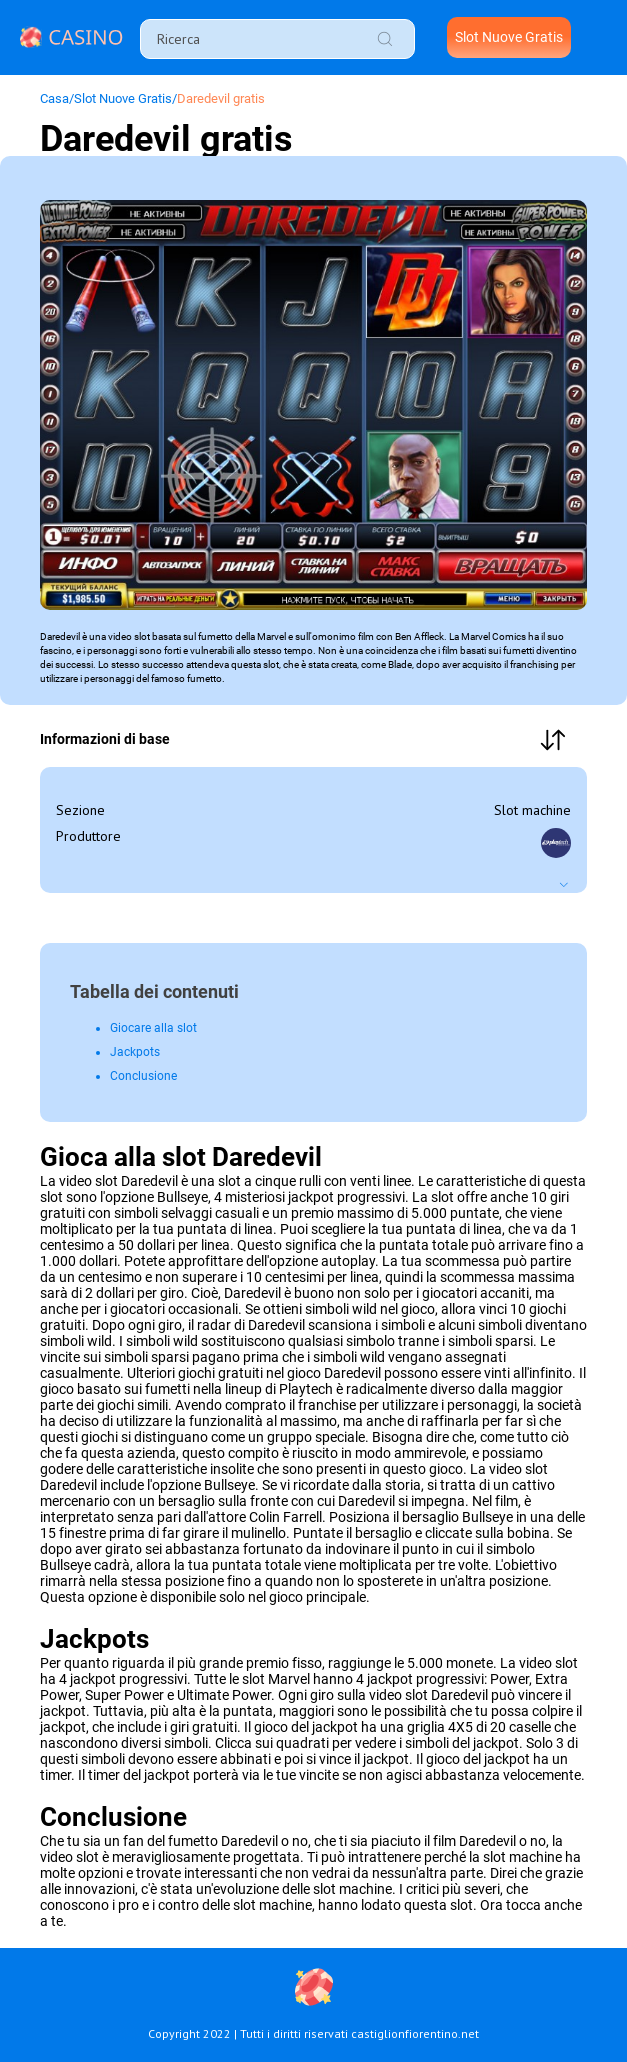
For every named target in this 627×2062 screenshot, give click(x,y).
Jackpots (135, 1052)
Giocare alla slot (153, 1028)
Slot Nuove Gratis (509, 37)
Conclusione (143, 1076)
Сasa (54, 98)
